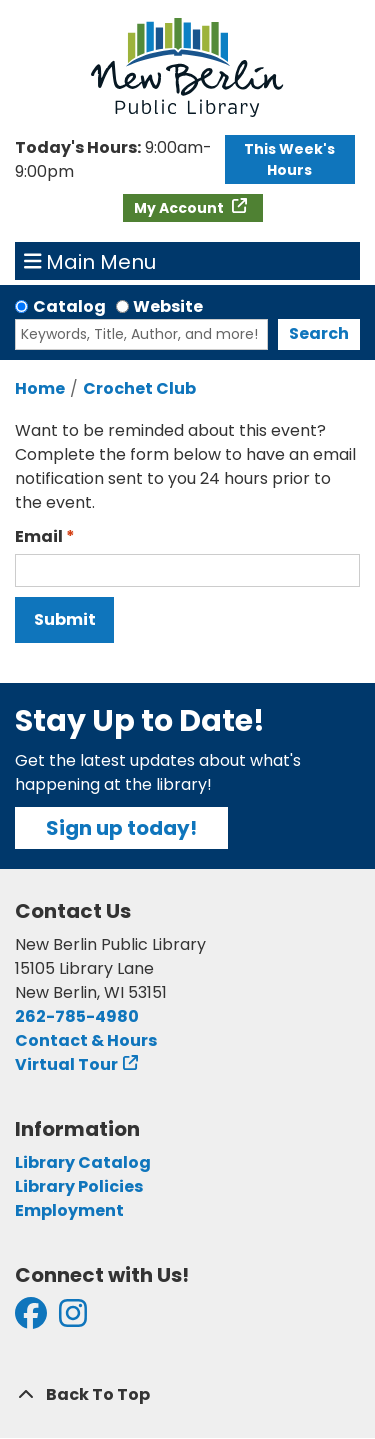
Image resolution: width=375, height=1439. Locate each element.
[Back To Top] (187, 1395)
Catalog (69, 306)
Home (40, 388)
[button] (115, 160)
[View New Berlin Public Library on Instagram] (73, 1319)
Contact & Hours (86, 1040)
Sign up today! (121, 828)
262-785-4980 (77, 1016)
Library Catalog (83, 1162)
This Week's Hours (289, 159)
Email (39, 536)
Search (319, 333)
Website (168, 306)
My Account (180, 208)
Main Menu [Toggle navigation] (90, 261)
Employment (69, 1210)
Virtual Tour (66, 1064)
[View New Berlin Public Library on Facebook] (31, 1319)
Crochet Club (139, 388)
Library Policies (79, 1186)
